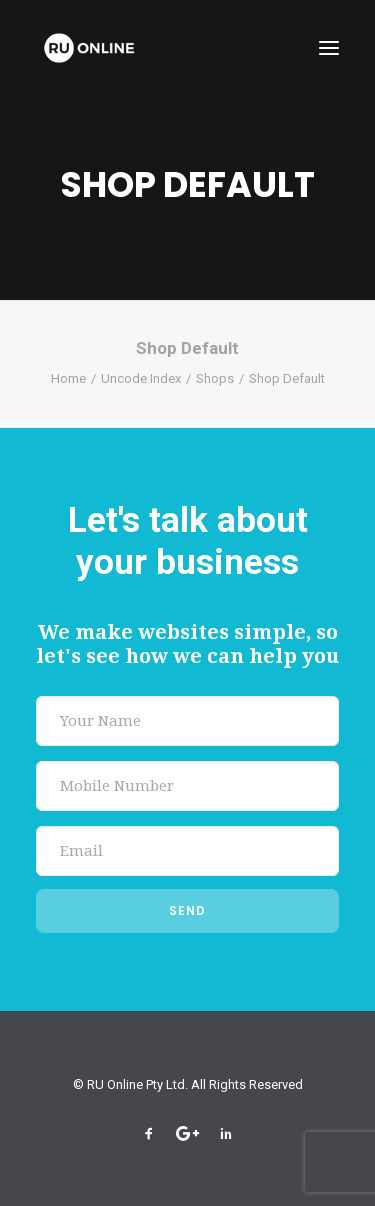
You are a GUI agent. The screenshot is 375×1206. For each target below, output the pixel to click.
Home (68, 378)
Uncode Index (141, 378)
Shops (215, 378)
